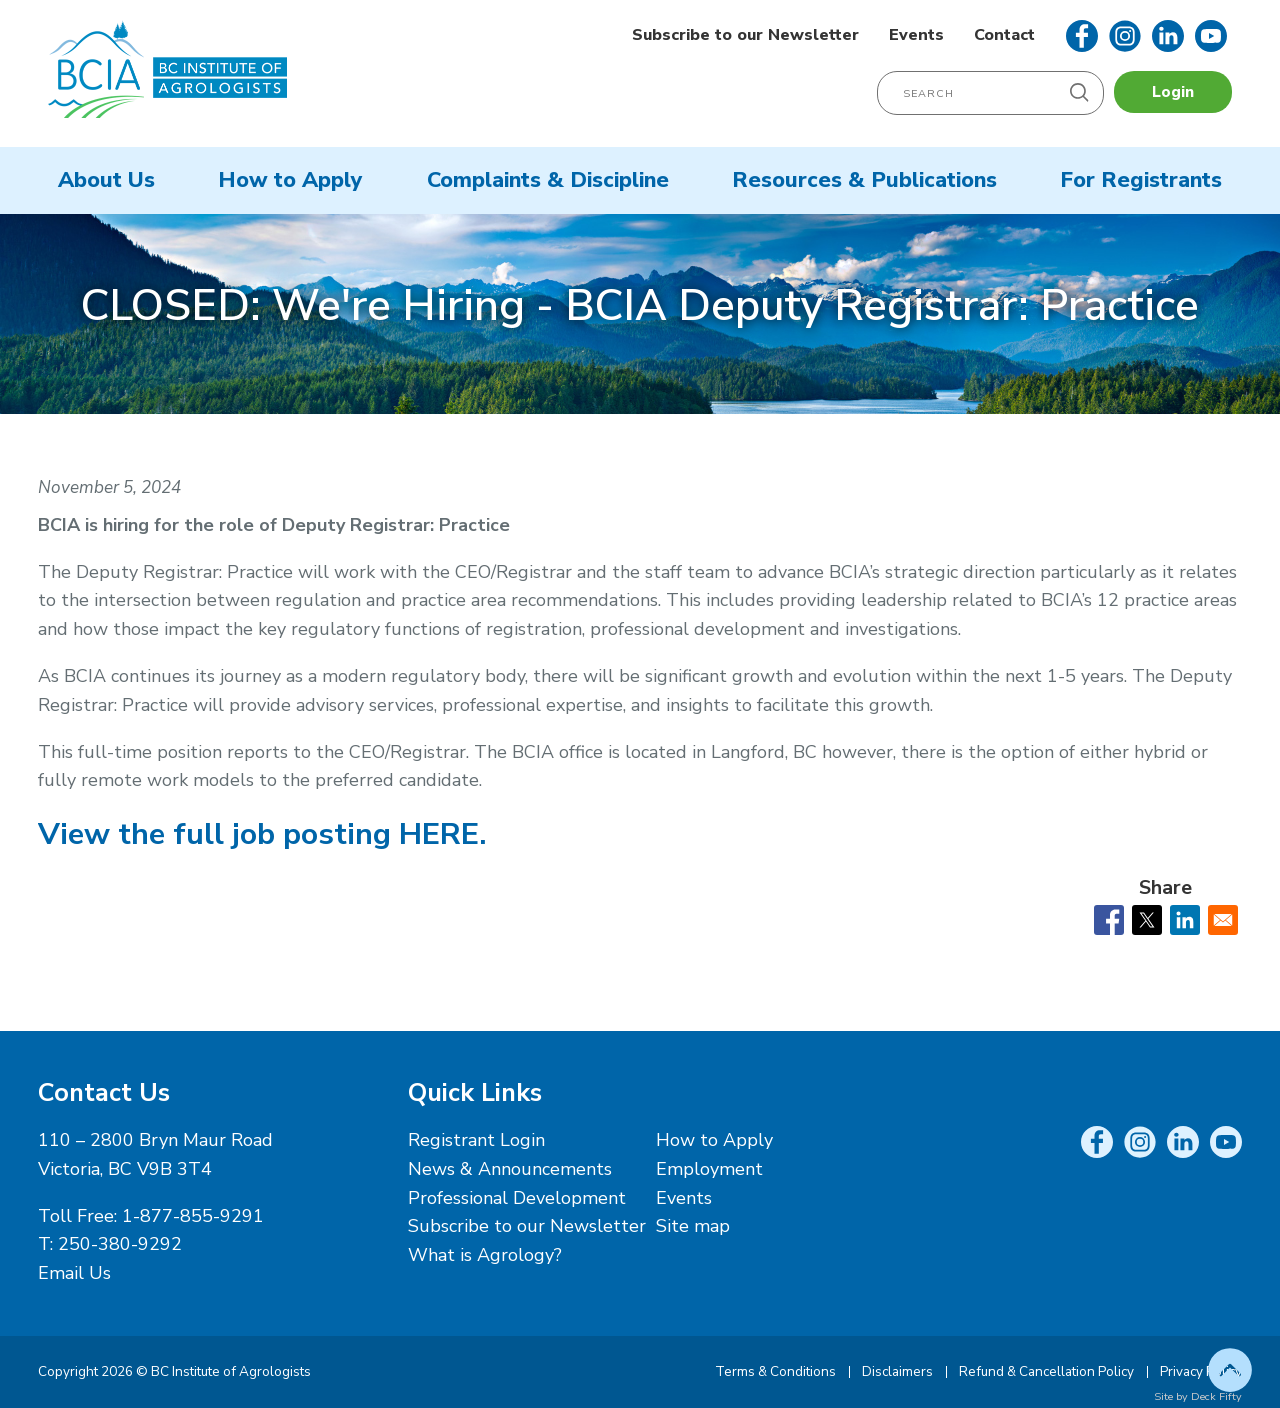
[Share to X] (1147, 920)
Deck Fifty (1216, 1396)
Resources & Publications (864, 180)
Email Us (74, 1273)
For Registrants (1141, 180)
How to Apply (290, 180)
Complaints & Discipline (548, 180)
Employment (709, 1169)
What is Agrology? (485, 1255)
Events (916, 35)
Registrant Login (476, 1140)
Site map (693, 1226)
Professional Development (517, 1198)
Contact (1004, 35)
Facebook (1082, 36)
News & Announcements (510, 1169)
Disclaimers (897, 1371)
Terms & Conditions (775, 1371)
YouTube (1211, 36)
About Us (106, 180)
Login (1173, 92)
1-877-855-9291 (193, 1216)
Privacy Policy (1201, 1371)
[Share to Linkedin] (1185, 920)
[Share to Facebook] (1109, 920)
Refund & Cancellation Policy (1046, 1371)
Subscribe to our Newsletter (745, 35)
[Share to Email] (1223, 920)
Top (1230, 1370)
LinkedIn (1168, 36)
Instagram (1125, 36)
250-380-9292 (120, 1244)
